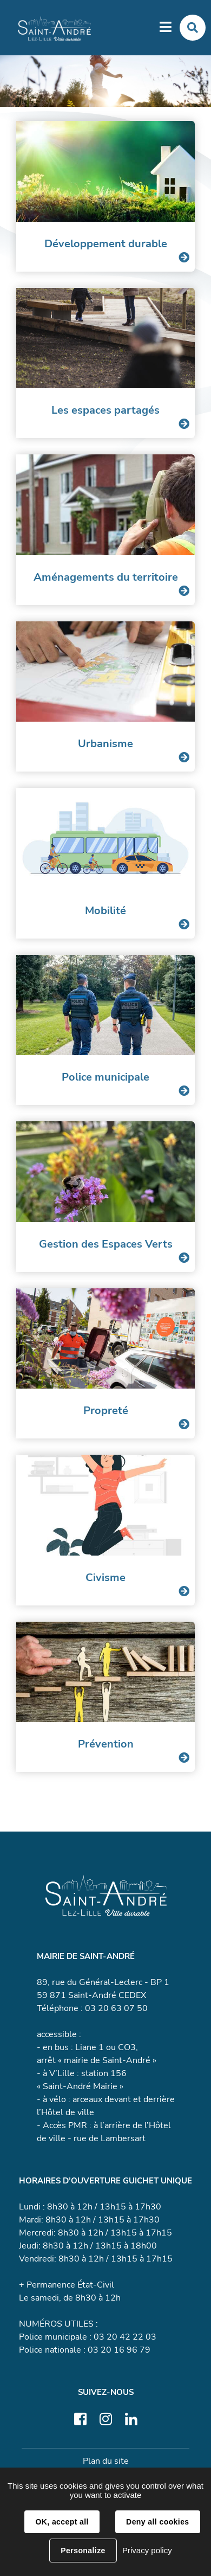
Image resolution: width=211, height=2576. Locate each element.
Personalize (83, 2550)
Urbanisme (105, 743)
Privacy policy (147, 2550)
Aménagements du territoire (106, 577)
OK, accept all (61, 2521)
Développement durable (105, 243)
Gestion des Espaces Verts (106, 1244)
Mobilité (105, 910)
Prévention (106, 1744)
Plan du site (106, 2461)
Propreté (105, 1410)
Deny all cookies (157, 2521)
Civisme (105, 1577)
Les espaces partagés (105, 410)
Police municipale (105, 1077)
